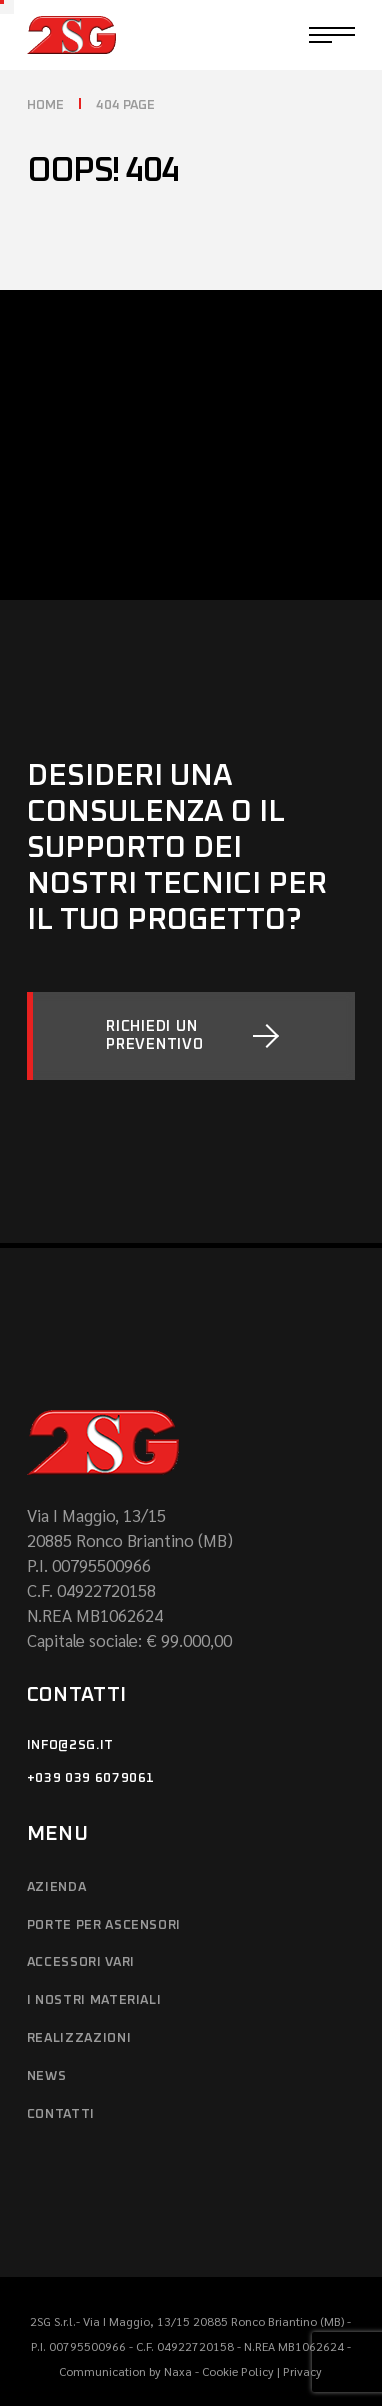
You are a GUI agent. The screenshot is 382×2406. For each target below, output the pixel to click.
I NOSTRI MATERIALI (94, 2000)
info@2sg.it (70, 1745)
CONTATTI (61, 2114)
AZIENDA (57, 1887)
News (47, 2076)
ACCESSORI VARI (81, 1962)
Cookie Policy (238, 2371)
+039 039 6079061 (91, 1778)
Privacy (302, 2371)
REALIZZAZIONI (79, 2038)
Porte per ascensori (104, 1925)
